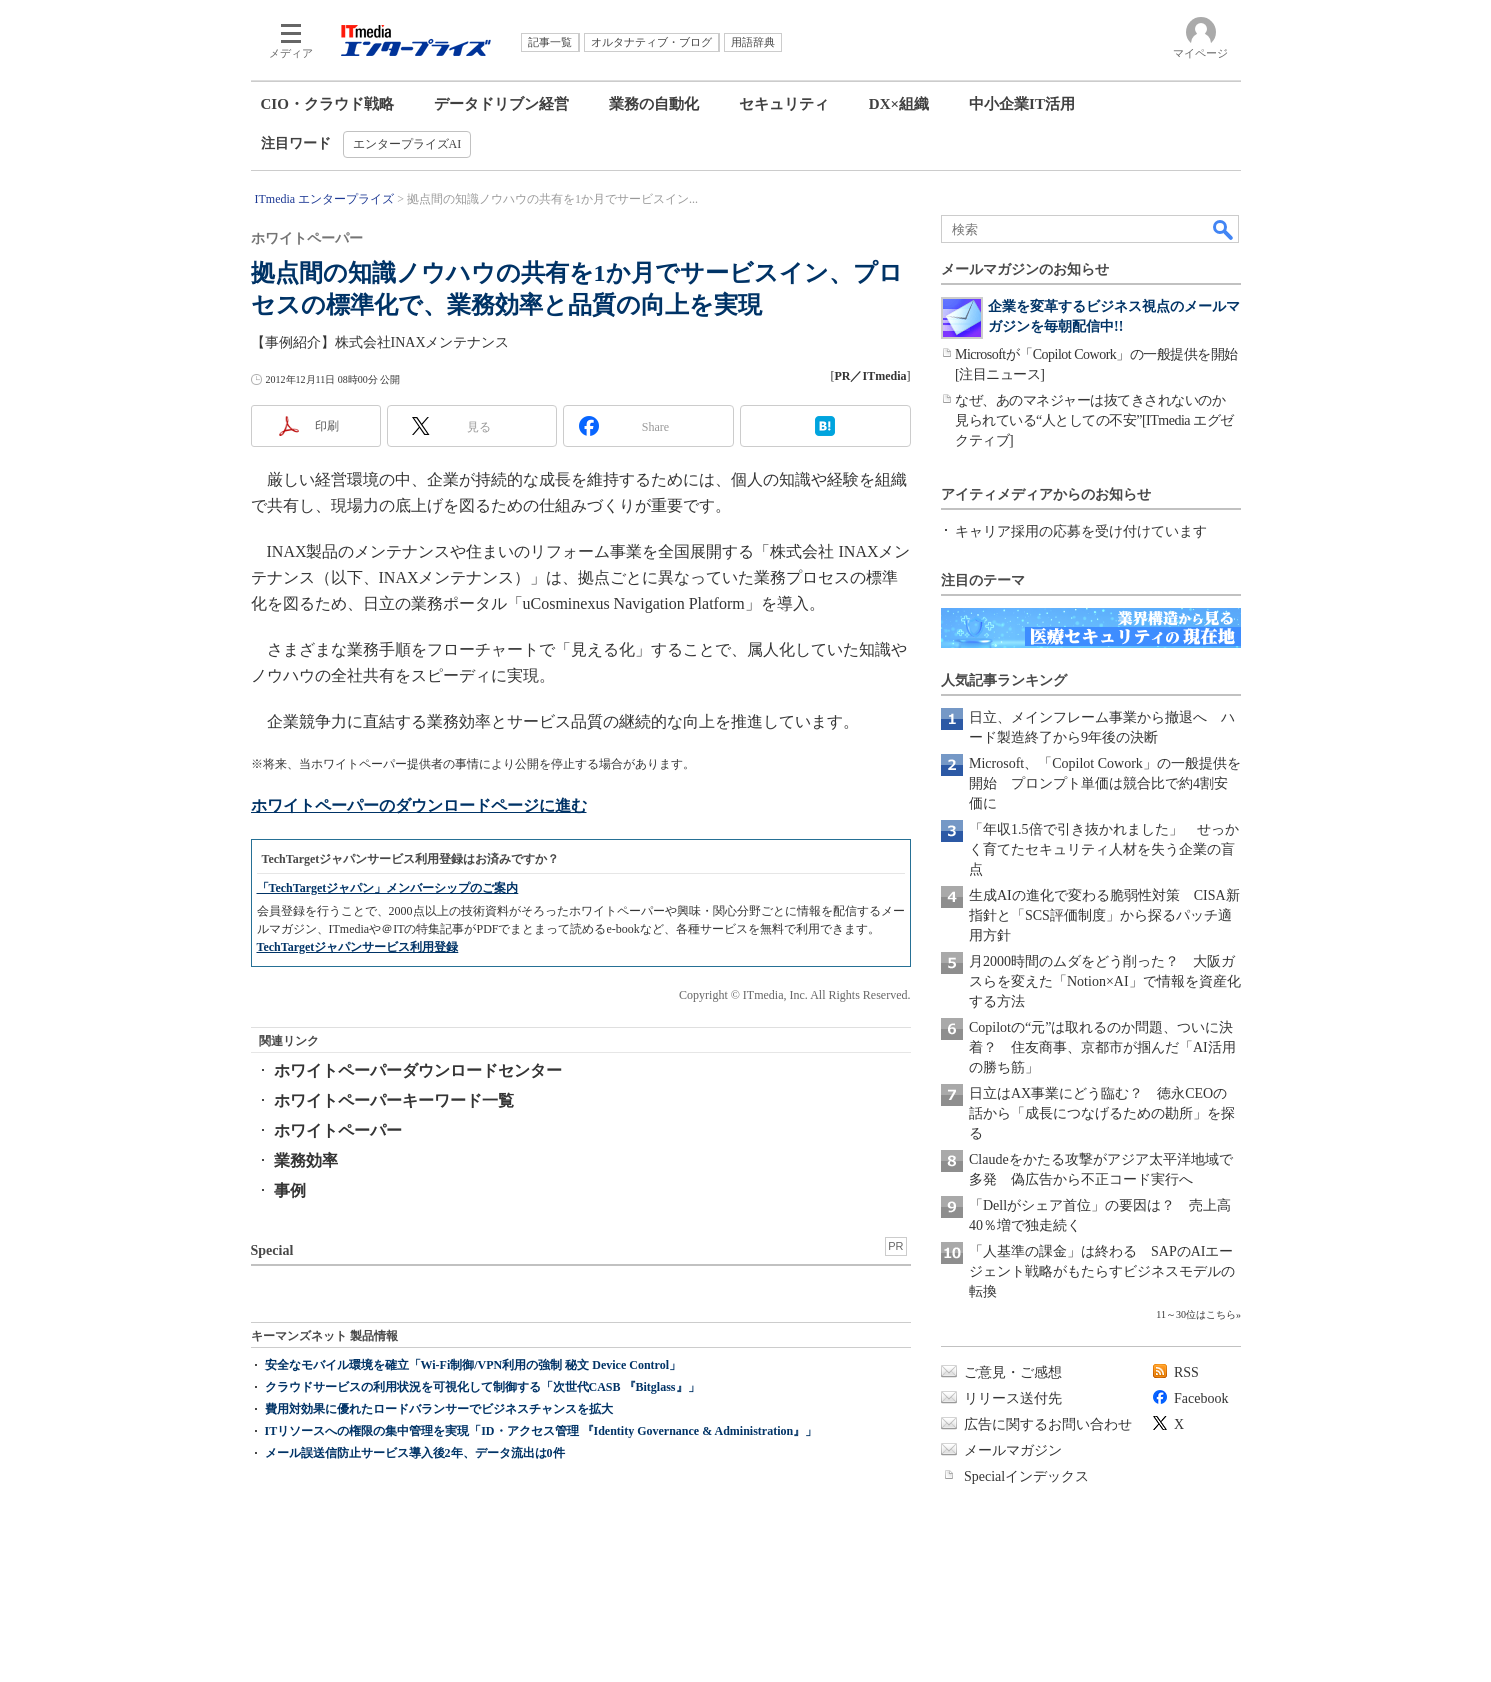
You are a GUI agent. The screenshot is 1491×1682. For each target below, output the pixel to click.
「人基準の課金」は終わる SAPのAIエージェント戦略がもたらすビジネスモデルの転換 (1102, 1271)
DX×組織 (899, 104)
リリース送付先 (1013, 1398)
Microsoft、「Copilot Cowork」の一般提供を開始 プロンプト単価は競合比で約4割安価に (1105, 783)
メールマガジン (1013, 1450)
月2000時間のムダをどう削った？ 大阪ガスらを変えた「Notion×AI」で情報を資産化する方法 (1105, 981)
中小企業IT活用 (1022, 104)
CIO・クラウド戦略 (327, 104)
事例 (290, 1190)
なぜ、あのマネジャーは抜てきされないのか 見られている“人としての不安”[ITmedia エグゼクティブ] (1094, 420)
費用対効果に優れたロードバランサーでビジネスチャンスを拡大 (439, 1409)
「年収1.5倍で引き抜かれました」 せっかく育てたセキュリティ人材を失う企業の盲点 (1104, 849)
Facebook (1201, 1398)
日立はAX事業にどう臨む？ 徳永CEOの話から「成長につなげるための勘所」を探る (1102, 1113)
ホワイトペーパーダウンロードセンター (418, 1070)
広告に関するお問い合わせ (1048, 1424)
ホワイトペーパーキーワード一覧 (394, 1100)
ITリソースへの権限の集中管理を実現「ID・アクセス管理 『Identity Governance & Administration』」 (541, 1431)
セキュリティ (784, 104)
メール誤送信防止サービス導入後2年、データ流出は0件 (415, 1453)
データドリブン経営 (501, 104)
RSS (1186, 1372)
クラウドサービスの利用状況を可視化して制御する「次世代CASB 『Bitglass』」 (482, 1387)
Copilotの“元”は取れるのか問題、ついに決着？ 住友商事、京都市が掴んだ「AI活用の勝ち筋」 (1102, 1047)
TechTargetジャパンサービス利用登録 (358, 947)
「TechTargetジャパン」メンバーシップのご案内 (388, 888)
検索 (1224, 229)
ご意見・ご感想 (1013, 1372)
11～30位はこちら (1196, 1314)
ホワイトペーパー (338, 1130)
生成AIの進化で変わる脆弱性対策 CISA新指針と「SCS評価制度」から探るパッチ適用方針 (1104, 915)
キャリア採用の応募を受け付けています (1081, 531)
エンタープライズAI (407, 144)
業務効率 (306, 1160)
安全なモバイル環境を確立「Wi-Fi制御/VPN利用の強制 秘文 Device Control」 (473, 1365)
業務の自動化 (654, 104)
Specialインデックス (1026, 1476)
